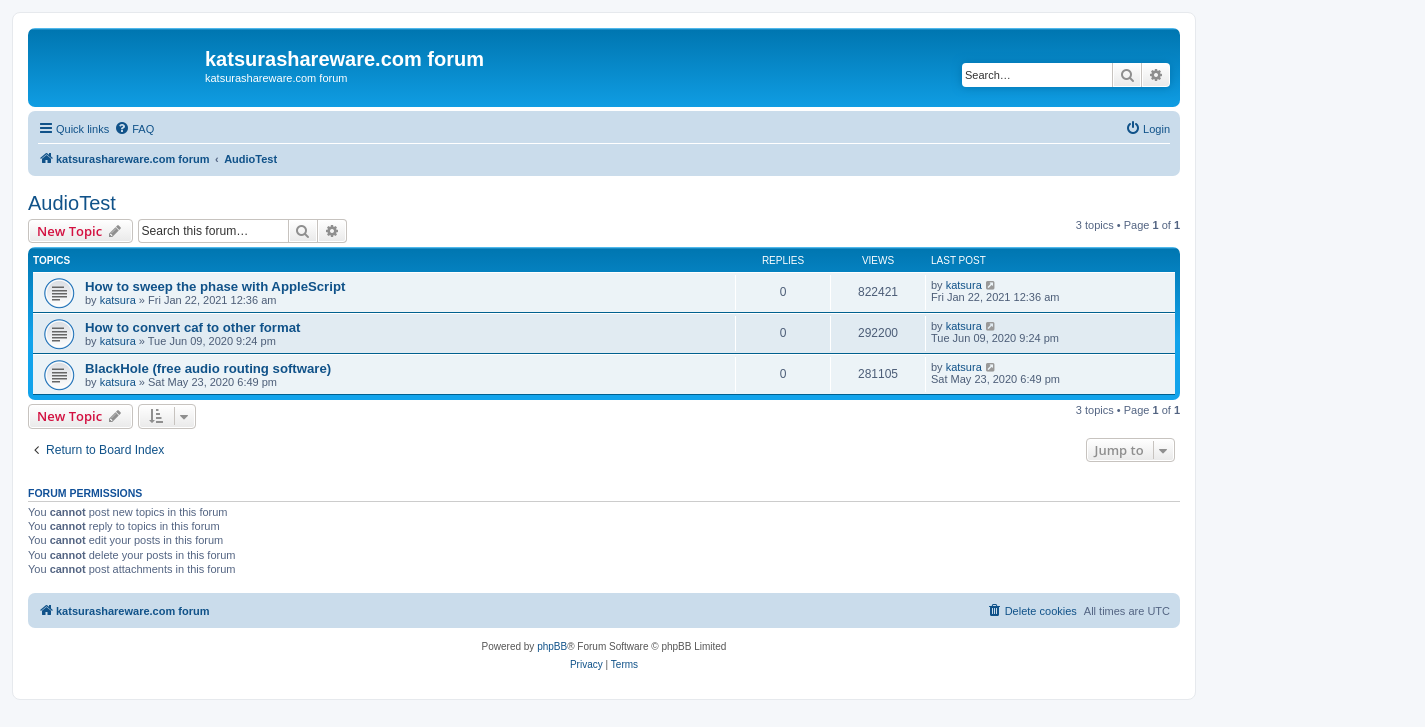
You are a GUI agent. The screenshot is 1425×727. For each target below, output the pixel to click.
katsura (118, 300)
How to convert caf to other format (192, 327)
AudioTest (72, 203)
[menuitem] (134, 129)
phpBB (552, 646)
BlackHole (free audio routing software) (208, 368)
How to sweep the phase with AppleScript (215, 286)
